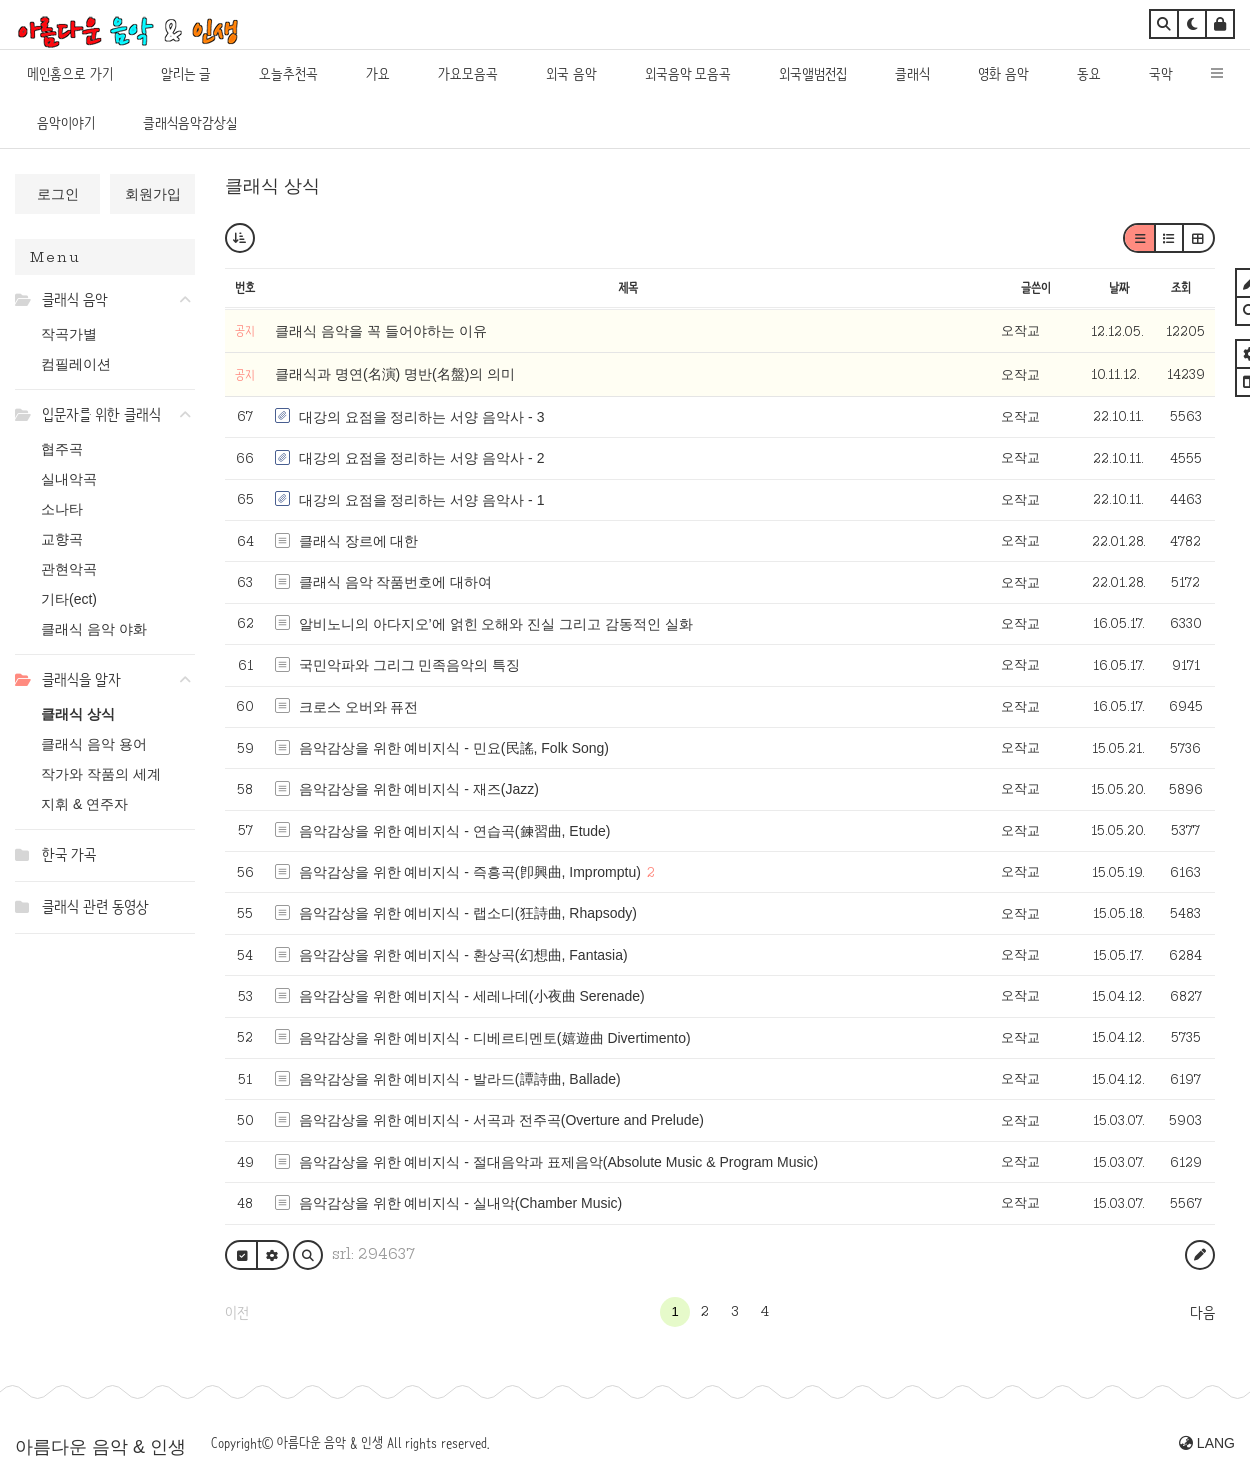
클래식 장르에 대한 (359, 541)
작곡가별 (69, 334)
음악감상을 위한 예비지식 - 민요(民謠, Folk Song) (454, 748)
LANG (1207, 1443)
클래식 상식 (78, 714)
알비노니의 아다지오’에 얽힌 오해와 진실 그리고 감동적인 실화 (496, 624)
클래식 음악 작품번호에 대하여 (396, 582)
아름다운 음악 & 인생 (100, 1447)
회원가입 (153, 194)
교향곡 (62, 539)
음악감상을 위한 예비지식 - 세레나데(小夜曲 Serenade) (472, 996)
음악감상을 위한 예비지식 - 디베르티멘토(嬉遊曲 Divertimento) (495, 1038)
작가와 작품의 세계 (101, 774)
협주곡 (62, 449)
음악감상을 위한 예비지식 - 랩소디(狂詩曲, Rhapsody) (468, 913)
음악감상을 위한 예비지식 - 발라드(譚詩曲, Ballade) (460, 1079)
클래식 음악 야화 (94, 629)
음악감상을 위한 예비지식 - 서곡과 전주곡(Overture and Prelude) (501, 1120)
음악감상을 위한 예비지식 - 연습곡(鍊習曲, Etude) (455, 831)
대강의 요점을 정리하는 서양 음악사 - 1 (422, 500)
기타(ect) (69, 599)
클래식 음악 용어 (94, 744)
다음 (1202, 1313)
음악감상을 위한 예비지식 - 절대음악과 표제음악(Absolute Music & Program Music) (559, 1162)
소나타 (62, 509)
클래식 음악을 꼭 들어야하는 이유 (381, 331)
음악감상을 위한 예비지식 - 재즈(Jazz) (419, 789)
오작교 (1020, 330)
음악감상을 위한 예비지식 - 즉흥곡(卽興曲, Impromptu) (470, 872)
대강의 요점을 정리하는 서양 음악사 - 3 (422, 417)
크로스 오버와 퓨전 (359, 707)
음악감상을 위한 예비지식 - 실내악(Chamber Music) (461, 1203)
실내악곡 (69, 479)
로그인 (58, 194)
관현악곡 (69, 569)
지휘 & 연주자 (84, 804)
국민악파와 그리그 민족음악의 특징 (410, 665)
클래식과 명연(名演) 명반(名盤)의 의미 (395, 374)
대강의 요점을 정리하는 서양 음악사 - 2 (422, 458)
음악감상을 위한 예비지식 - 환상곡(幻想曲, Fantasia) (463, 955)
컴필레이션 (76, 364)
